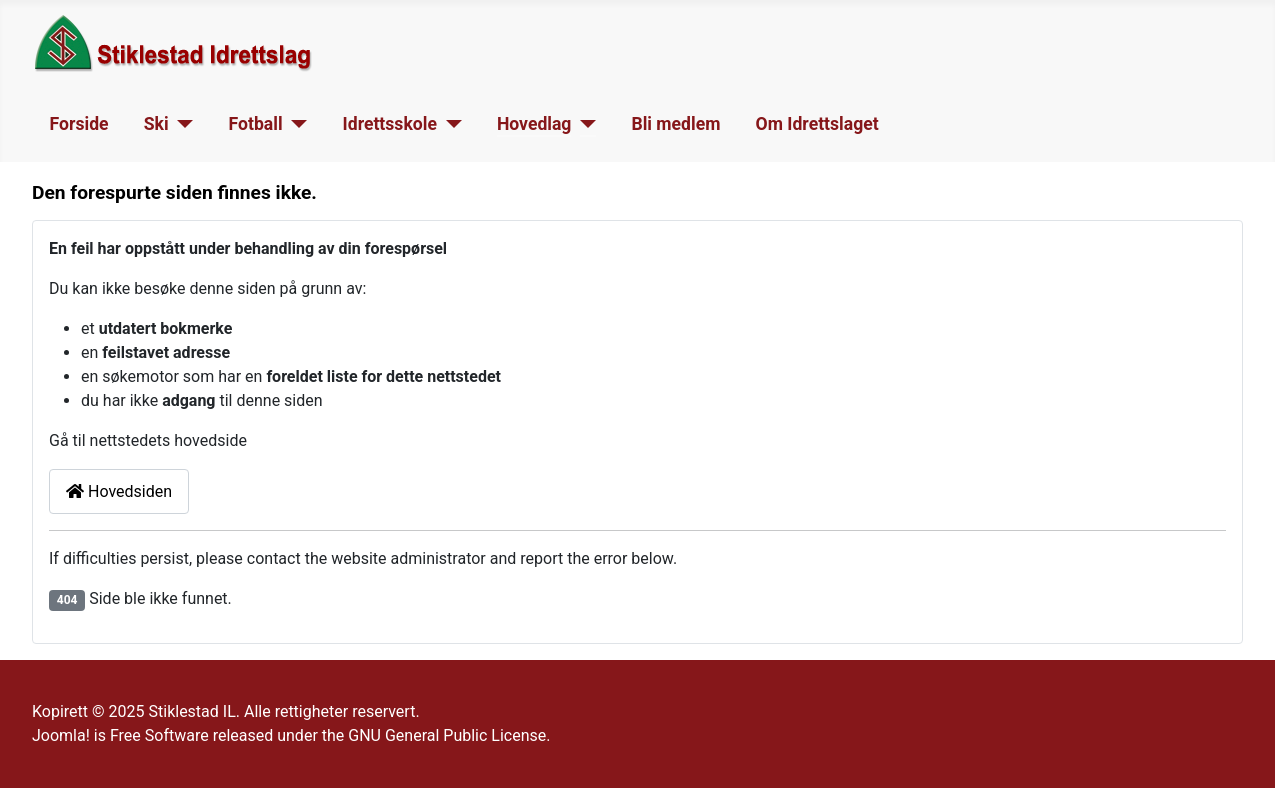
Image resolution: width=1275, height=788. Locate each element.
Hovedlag (534, 124)
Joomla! (61, 735)
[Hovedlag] (583, 124)
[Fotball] (295, 124)
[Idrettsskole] (449, 124)
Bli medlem (675, 124)
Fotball (256, 124)
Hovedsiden (119, 491)
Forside (79, 124)
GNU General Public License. (449, 735)
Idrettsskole (390, 124)
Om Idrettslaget (817, 124)
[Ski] (181, 124)
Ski (156, 124)
